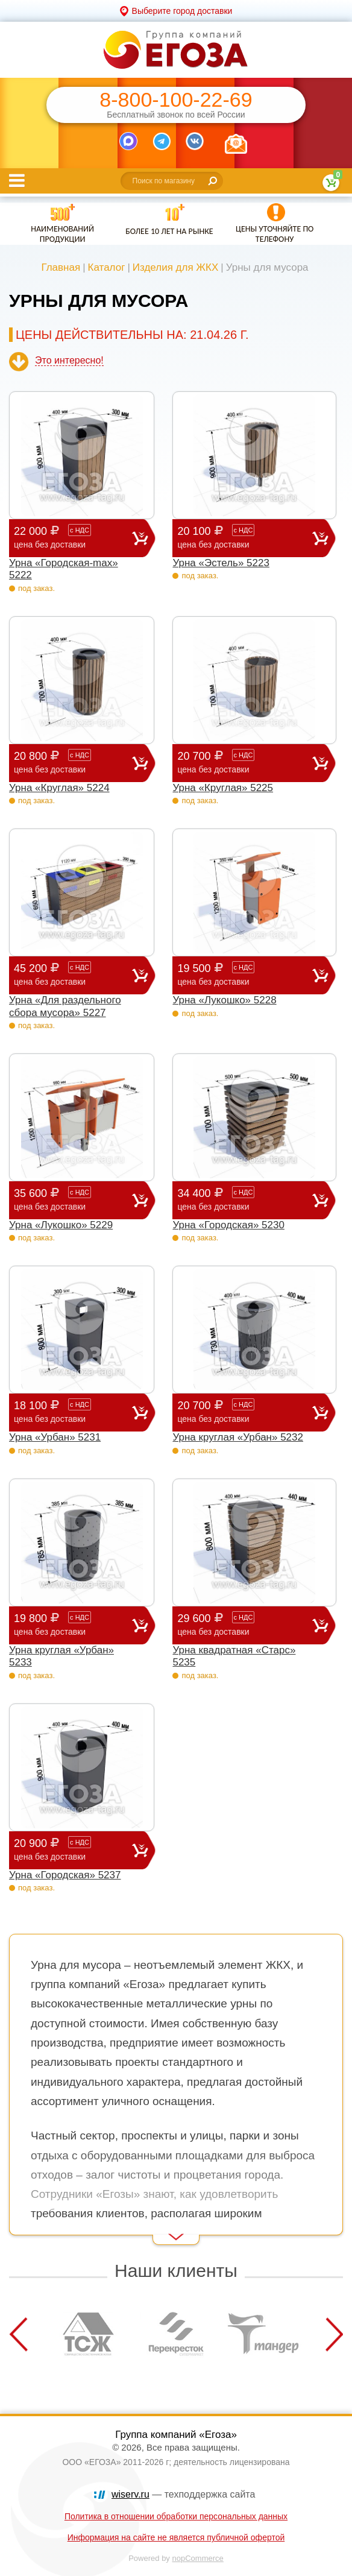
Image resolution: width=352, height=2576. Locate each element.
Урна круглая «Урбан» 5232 (237, 1437)
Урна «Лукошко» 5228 (224, 1000)
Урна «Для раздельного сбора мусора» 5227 (65, 1006)
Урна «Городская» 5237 (65, 1875)
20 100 (244, 537)
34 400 (244, 1199)
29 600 (244, 1624)
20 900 (73, 1849)
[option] (89, 2334)
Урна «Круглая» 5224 (59, 788)
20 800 (73, 762)
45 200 (73, 974)
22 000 (73, 537)
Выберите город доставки (182, 11)
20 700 (244, 762)
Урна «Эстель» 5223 (220, 563)
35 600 (73, 1199)
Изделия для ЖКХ (176, 267)
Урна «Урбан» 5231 (55, 1437)
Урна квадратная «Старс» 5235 (233, 1656)
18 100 (73, 1411)
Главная (60, 267)
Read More (30, 2228)
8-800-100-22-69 (175, 100)
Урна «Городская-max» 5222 (63, 569)
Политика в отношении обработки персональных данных (176, 2516)
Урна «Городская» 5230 (228, 1225)
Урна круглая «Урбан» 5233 (61, 1656)
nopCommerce (198, 2558)
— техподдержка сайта (183, 2494)
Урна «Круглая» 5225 (222, 788)
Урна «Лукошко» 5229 (61, 1225)
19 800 (73, 1624)
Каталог (106, 267)
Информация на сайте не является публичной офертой (176, 2537)
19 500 (244, 974)
